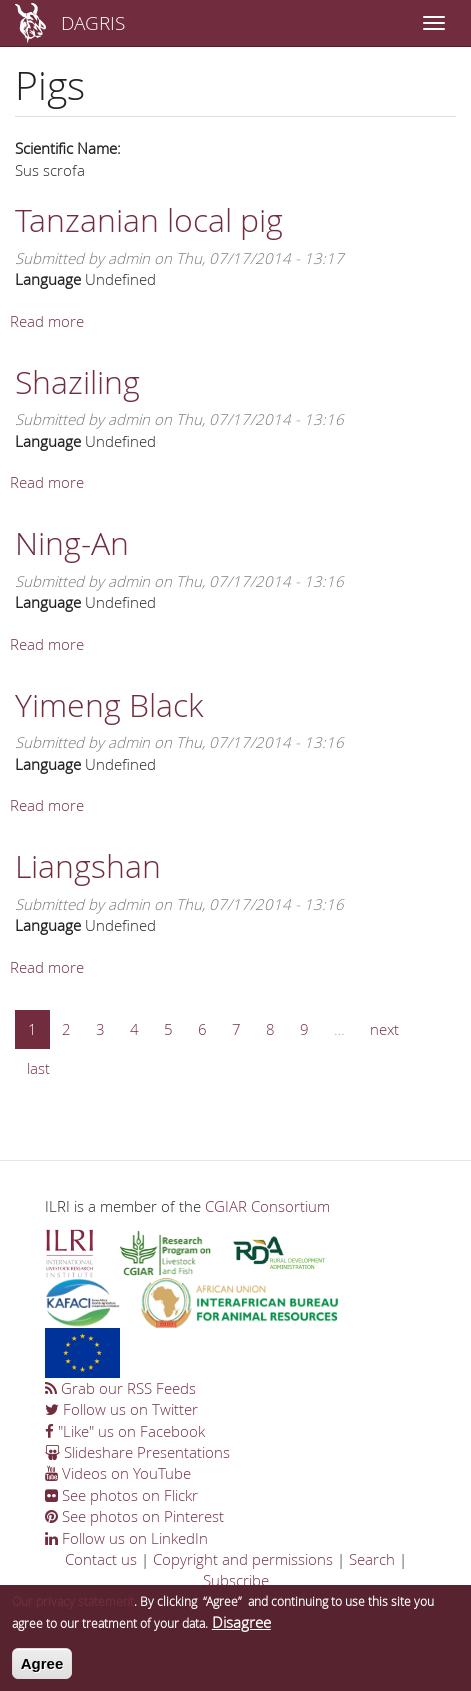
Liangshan (88, 865)
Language (48, 279)
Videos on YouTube (118, 1473)
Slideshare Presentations (137, 1452)
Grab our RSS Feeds (120, 1388)
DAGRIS (93, 22)
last (38, 1068)
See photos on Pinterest (134, 1516)
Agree (42, 1671)
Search (372, 1559)
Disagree (241, 1629)
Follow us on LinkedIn (126, 1538)
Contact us (101, 1559)
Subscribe (236, 1580)
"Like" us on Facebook (125, 1431)
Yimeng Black (109, 704)
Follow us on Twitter (121, 1409)
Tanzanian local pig (149, 219)
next (384, 1029)
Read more (47, 321)
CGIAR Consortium (267, 1206)
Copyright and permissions (243, 1559)
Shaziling (77, 381)
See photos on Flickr (121, 1495)
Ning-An (72, 542)
